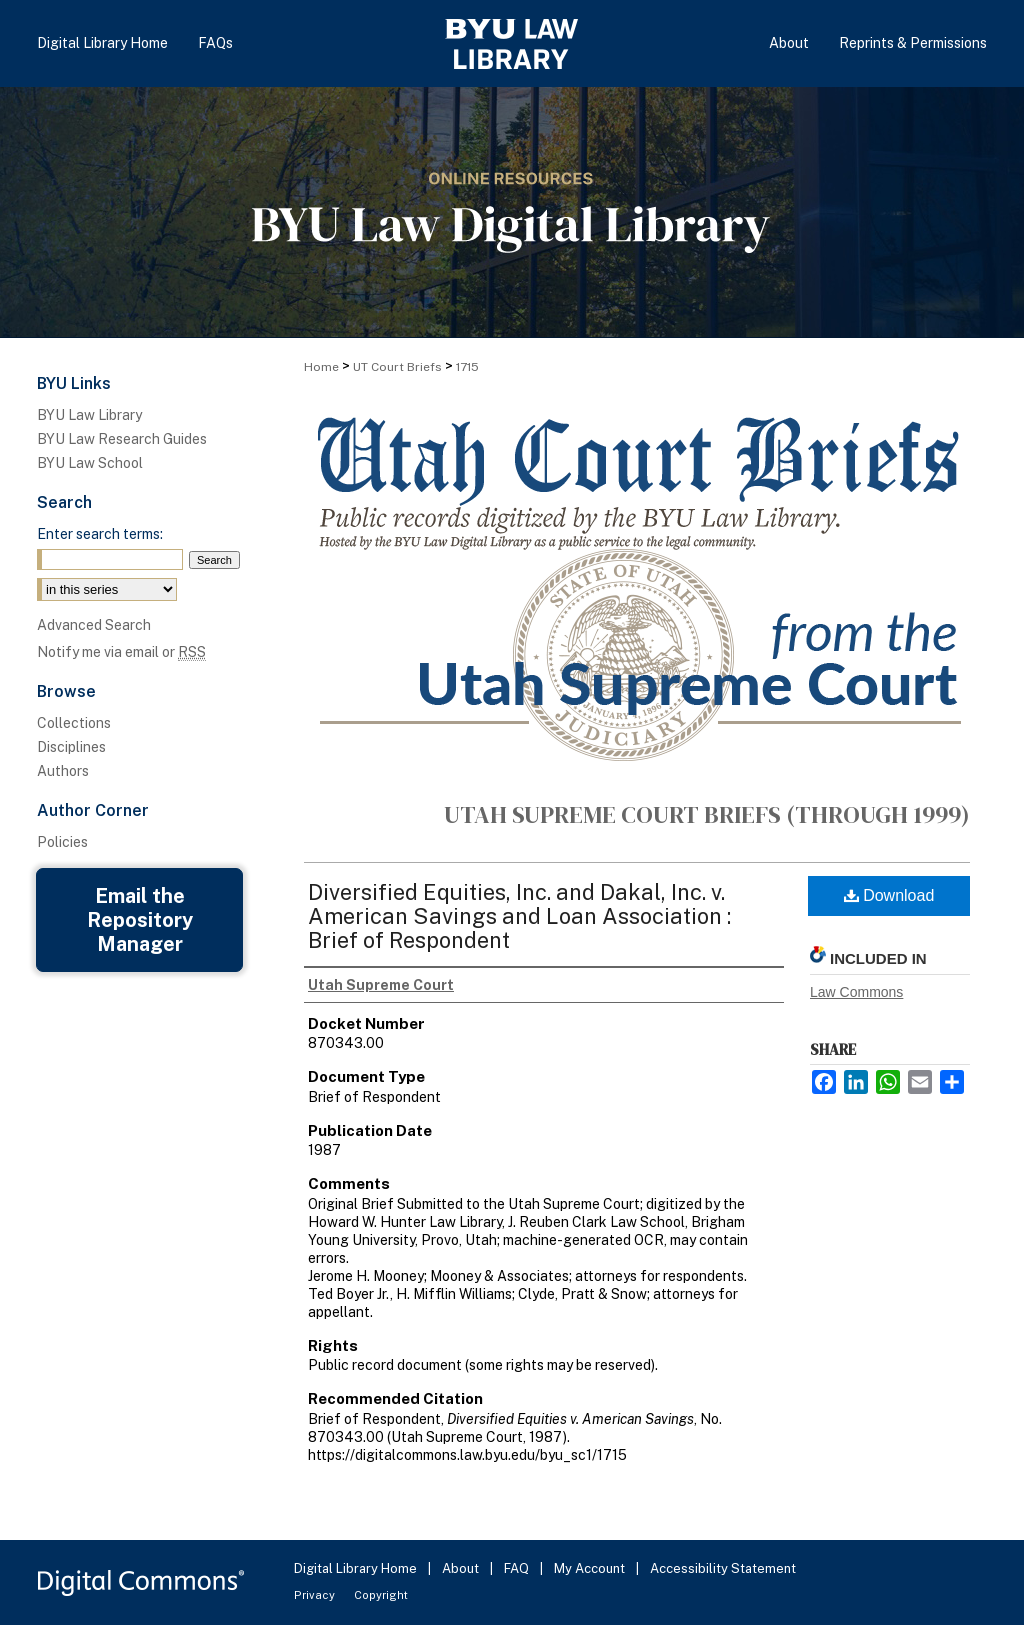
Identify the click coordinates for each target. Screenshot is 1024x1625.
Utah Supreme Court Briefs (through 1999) (707, 814)
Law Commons (856, 992)
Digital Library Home (357, 1568)
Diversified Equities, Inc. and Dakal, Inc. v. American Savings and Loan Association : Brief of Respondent (519, 916)
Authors (63, 771)
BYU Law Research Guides (122, 439)
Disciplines (71, 747)
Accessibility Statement (723, 1568)
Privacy (316, 1595)
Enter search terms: (100, 534)
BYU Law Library (89, 415)
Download (889, 895)
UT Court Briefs (397, 367)
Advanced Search (94, 625)
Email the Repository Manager (140, 920)
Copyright (381, 1595)
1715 (467, 367)
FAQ (518, 1568)
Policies (62, 842)
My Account (591, 1568)
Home (321, 367)
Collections (74, 723)
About (462, 1568)
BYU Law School (90, 463)
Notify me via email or (121, 652)
